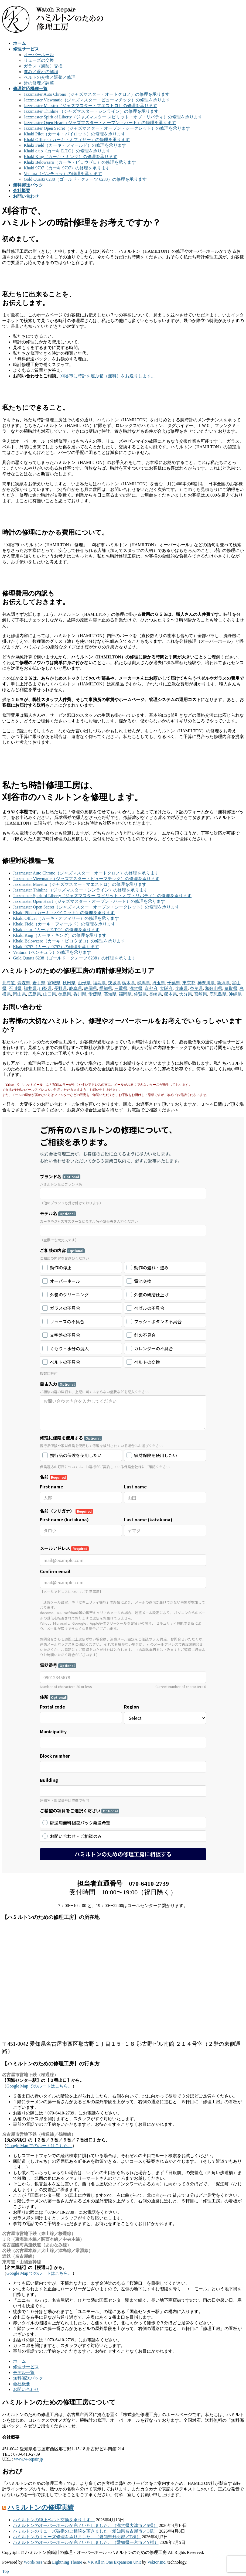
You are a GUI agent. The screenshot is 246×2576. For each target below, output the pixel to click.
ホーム (19, 2361)
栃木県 (128, 982)
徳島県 (64, 994)
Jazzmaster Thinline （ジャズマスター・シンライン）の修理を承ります (91, 111)
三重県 (120, 988)
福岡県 (125, 994)
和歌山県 (213, 988)
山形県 (84, 982)
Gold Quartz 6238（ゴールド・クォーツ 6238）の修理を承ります (85, 179)
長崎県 (155, 994)
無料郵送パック (28, 2378)
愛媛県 (94, 994)
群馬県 (143, 982)
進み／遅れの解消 (41, 71)
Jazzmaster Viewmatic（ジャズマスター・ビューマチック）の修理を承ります (97, 100)
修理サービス (26, 2367)
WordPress (33, 2562)
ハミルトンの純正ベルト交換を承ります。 (54, 2519)
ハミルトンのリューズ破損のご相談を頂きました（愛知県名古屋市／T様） (85, 2531)
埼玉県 (158, 982)
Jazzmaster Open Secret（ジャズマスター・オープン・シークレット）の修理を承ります (107, 128)
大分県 (185, 994)
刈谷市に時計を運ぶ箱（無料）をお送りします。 (107, 376)
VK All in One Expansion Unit (114, 2562)
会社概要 (21, 2384)
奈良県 (196, 988)
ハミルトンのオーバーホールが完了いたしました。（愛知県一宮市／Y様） (86, 2542)
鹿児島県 (218, 994)
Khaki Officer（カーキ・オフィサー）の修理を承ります (77, 139)
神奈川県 (206, 982)
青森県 (23, 982)
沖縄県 (235, 994)
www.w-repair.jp (28, 2459)
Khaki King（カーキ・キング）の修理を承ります (70, 156)
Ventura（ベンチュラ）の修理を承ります (63, 173)
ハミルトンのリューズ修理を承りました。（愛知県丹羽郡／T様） (77, 2536)
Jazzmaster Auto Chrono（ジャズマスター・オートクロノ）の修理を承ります (97, 94)
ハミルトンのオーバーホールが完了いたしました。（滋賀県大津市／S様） (85, 2525)
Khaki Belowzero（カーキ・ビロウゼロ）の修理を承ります (80, 162)
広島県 (34, 994)
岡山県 (19, 994)
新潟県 (223, 982)
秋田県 (69, 982)
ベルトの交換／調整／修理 (50, 77)
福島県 (99, 982)
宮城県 (53, 982)
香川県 (79, 994)
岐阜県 (75, 988)
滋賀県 (135, 988)
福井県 (30, 988)
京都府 (151, 988)
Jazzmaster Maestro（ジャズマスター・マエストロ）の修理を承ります (90, 105)
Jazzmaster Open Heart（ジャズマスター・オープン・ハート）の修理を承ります (100, 122)
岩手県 (38, 982)
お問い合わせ (26, 2389)
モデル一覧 (24, 2372)
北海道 (8, 982)
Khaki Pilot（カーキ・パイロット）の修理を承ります (74, 134)
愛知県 (105, 988)
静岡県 (90, 988)
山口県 (49, 994)
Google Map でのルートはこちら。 (39, 2086)
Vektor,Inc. (156, 2562)
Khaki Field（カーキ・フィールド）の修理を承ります (75, 145)
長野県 (60, 988)
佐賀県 (140, 994)
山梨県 (45, 988)
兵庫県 (181, 988)
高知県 (110, 994)
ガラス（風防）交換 (43, 66)
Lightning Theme (67, 2562)
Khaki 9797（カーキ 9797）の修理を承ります (67, 168)
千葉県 (173, 982)
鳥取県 (230, 988)
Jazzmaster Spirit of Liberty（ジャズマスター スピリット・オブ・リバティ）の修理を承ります (113, 117)
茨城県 (114, 982)
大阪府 (166, 988)
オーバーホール (39, 54)
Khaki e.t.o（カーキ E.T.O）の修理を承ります (67, 151)
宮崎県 (200, 994)
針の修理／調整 (39, 83)
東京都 (188, 982)
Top (5, 2571)
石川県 (15, 988)
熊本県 (170, 994)
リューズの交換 (39, 60)
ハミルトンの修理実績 (41, 2507)
